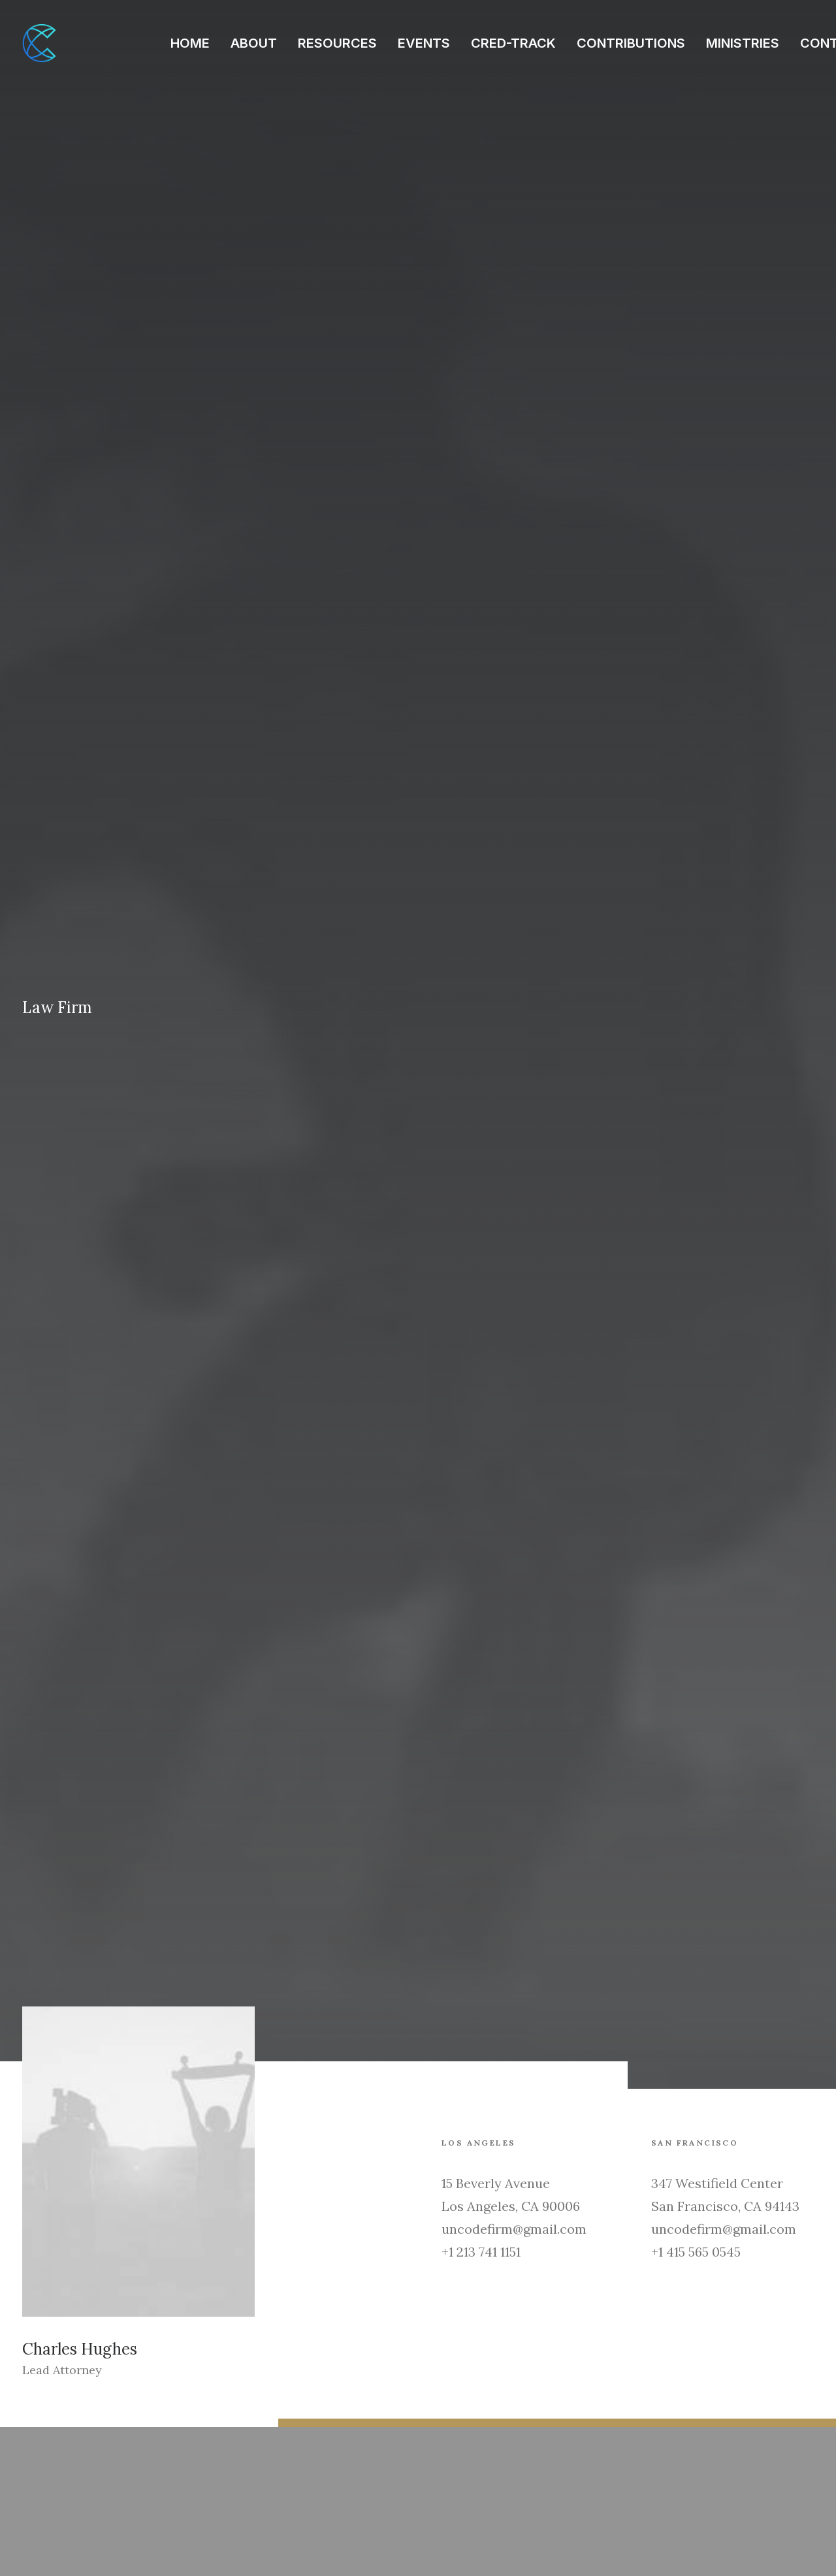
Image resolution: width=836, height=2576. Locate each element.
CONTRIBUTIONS (631, 43)
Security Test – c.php (715, 2179)
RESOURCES (337, 43)
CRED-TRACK (513, 43)
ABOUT (254, 43)
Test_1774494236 (494, 2179)
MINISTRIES (742, 43)
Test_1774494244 (285, 2179)
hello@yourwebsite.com (86, 2452)
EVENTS (424, 43)
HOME (190, 43)
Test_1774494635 (74, 2179)
